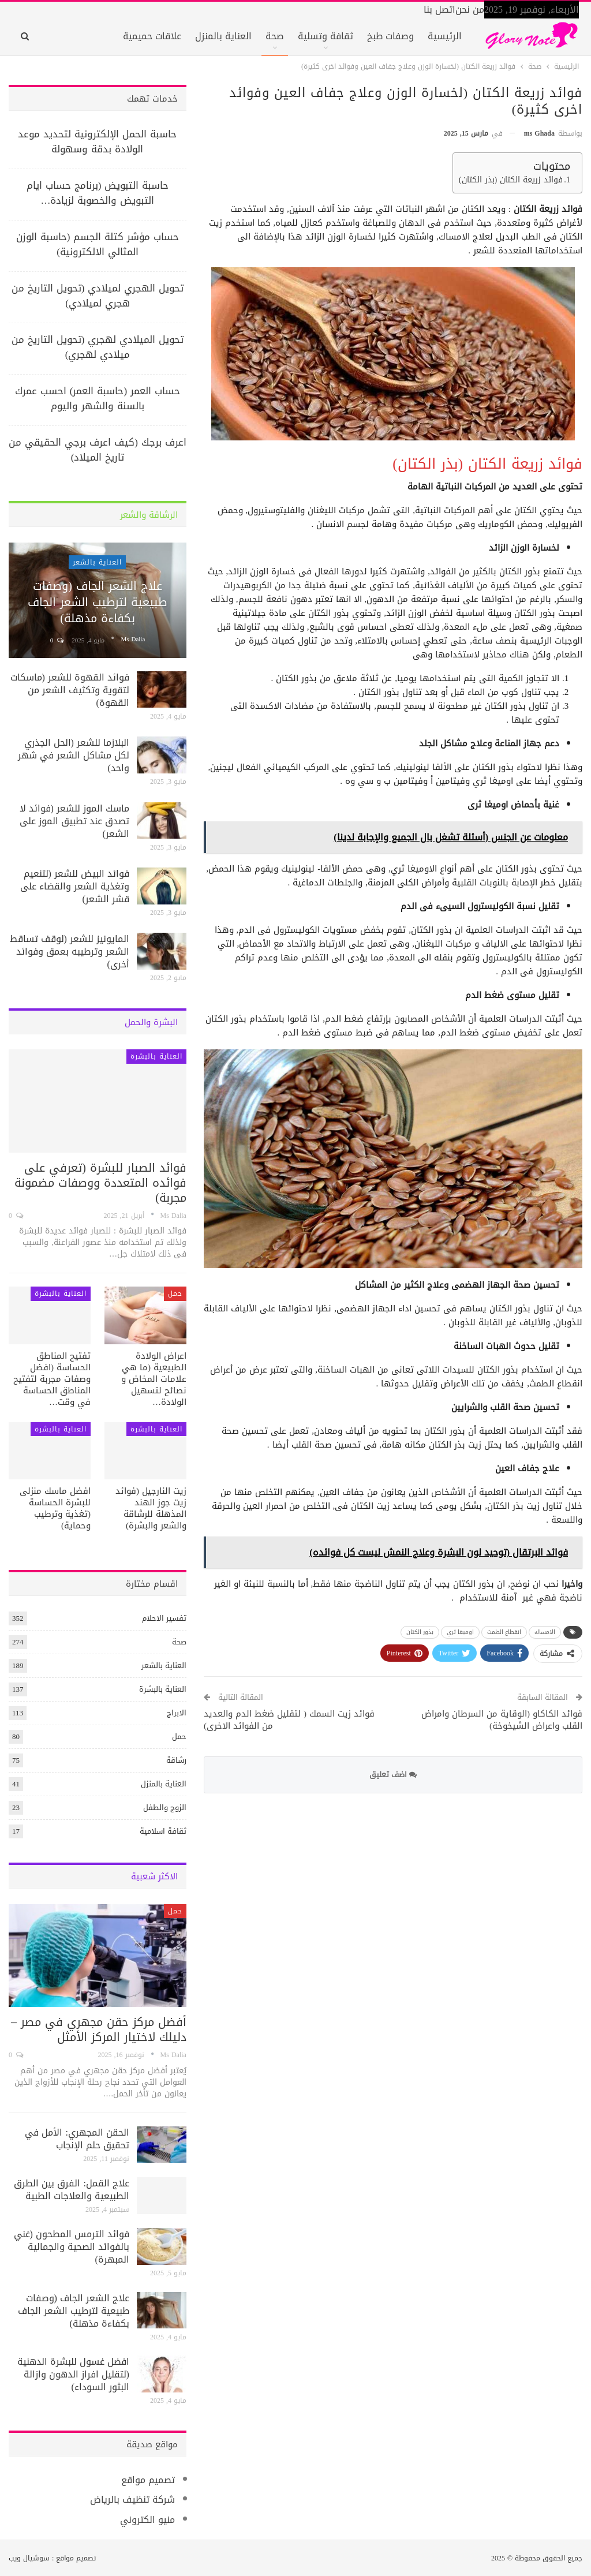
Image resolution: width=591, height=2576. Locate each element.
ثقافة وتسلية (325, 36)
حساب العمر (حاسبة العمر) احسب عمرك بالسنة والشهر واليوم (97, 398)
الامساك (544, 1632)
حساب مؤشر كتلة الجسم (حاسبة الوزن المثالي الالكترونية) (97, 244)
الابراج (176, 1713)
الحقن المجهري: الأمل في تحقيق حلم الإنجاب (77, 2138)
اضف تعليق (393, 1774)
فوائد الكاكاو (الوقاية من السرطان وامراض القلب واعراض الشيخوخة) (501, 1720)
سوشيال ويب (29, 2558)
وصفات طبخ (390, 36)
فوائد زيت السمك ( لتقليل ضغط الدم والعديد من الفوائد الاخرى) (289, 1720)
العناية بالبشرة (156, 1056)
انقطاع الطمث (504, 1632)
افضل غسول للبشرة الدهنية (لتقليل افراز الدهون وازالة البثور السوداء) (73, 2374)
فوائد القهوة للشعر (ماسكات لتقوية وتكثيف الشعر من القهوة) (69, 690)
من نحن (469, 9)
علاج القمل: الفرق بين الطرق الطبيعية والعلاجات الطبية (71, 2189)
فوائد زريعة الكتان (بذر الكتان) (511, 180)
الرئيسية (445, 36)
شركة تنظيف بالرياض (132, 2499)
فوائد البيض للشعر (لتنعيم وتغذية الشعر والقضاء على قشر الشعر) (74, 886)
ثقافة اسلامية (163, 1831)
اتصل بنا (439, 9)
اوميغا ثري (460, 1632)
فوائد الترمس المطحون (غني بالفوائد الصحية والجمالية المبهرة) (71, 2246)
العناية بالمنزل (223, 36)
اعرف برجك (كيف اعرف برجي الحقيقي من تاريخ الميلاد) (97, 449)
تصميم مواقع (148, 2480)
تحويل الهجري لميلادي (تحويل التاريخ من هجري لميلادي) (98, 295)
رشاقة (176, 1760)
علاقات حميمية (152, 36)
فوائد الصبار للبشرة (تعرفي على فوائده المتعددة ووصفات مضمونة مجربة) (100, 1183)
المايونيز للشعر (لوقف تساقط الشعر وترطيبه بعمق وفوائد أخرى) (69, 951)
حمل (175, 1293)
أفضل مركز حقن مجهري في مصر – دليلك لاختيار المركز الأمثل (98, 2029)
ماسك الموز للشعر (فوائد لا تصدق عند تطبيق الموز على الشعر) (74, 821)
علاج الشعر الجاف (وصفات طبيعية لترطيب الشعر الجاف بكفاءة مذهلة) (97, 602)
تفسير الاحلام (164, 1618)
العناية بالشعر (97, 562)
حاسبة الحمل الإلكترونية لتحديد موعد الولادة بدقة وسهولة (97, 141)
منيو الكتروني (147, 2520)
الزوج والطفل (164, 1807)
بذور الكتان (419, 1632)
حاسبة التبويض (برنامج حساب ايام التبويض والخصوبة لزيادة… (98, 193)
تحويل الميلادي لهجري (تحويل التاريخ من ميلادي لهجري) (98, 347)
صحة (274, 36)
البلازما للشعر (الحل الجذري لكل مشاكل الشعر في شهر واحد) (73, 755)
